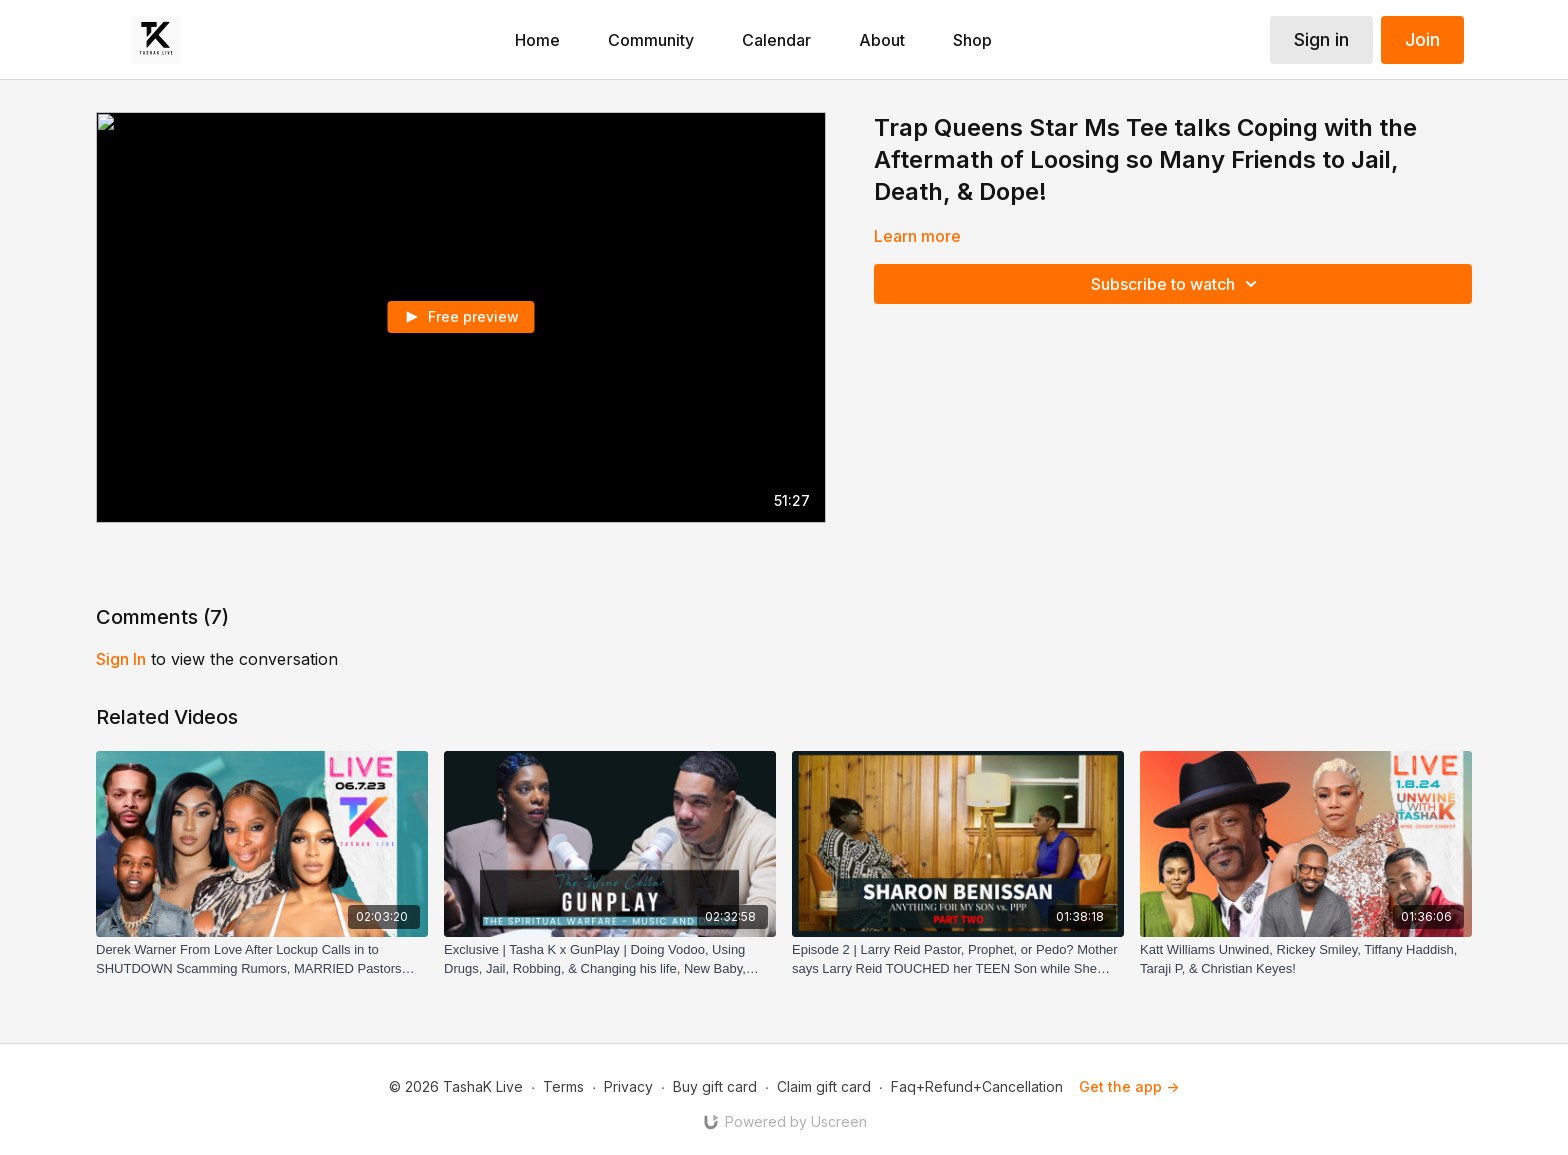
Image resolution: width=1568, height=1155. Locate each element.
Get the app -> (1129, 1086)
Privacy (628, 1086)
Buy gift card (715, 1086)
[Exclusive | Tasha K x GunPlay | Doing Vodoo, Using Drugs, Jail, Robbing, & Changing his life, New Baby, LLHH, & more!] (610, 959)
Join (1422, 39)
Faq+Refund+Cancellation (977, 1086)
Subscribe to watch (1177, 284)
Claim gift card (824, 1086)
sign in (121, 659)
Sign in (1321, 39)
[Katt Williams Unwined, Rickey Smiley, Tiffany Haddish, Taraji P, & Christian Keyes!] (1306, 959)
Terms (563, 1086)
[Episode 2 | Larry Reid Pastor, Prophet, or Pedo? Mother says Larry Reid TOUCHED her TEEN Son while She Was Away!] (958, 959)
